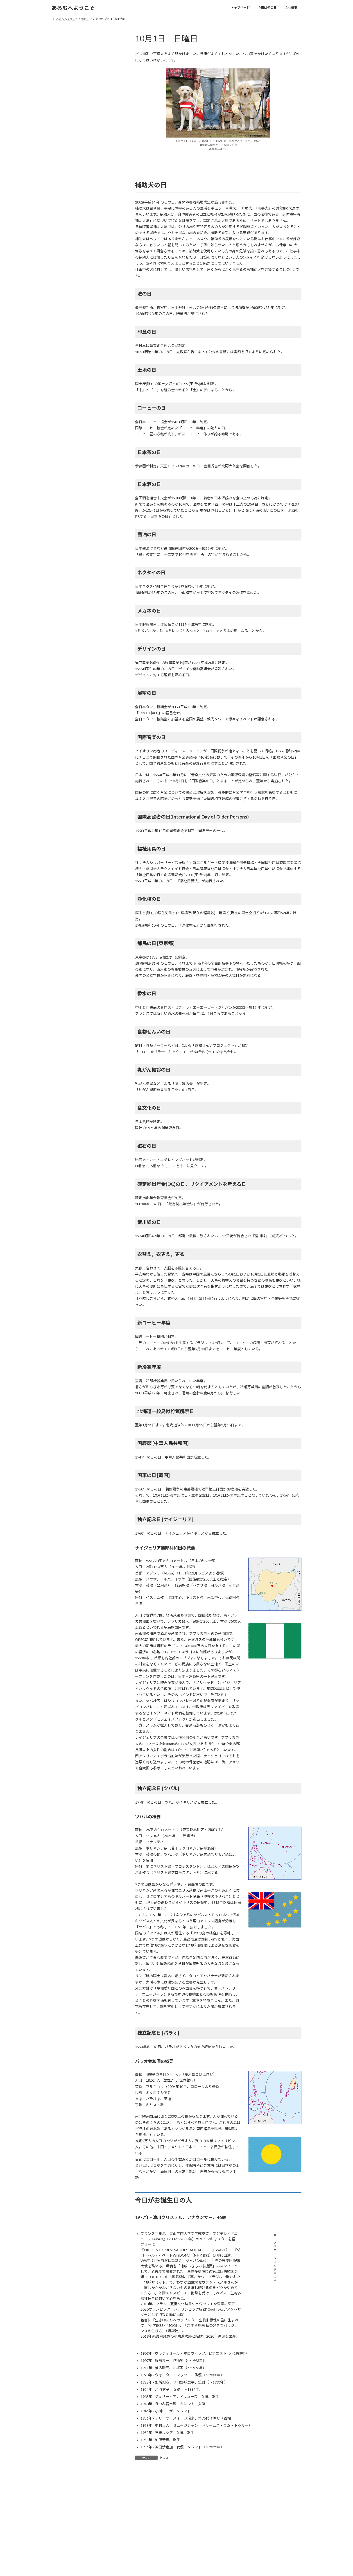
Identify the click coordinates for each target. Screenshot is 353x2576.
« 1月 (55, 294)
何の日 (164, 2457)
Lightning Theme (175, 2547)
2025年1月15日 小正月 (69, 191)
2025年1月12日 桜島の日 (70, 232)
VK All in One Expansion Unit (205, 2547)
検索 (109, 28)
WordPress (152, 2547)
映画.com (275, 2276)
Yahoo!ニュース (218, 148)
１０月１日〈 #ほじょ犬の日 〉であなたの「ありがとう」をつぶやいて (218, 141)
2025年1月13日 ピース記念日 (73, 220)
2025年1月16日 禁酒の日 (70, 179)
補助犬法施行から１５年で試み (218, 145)
